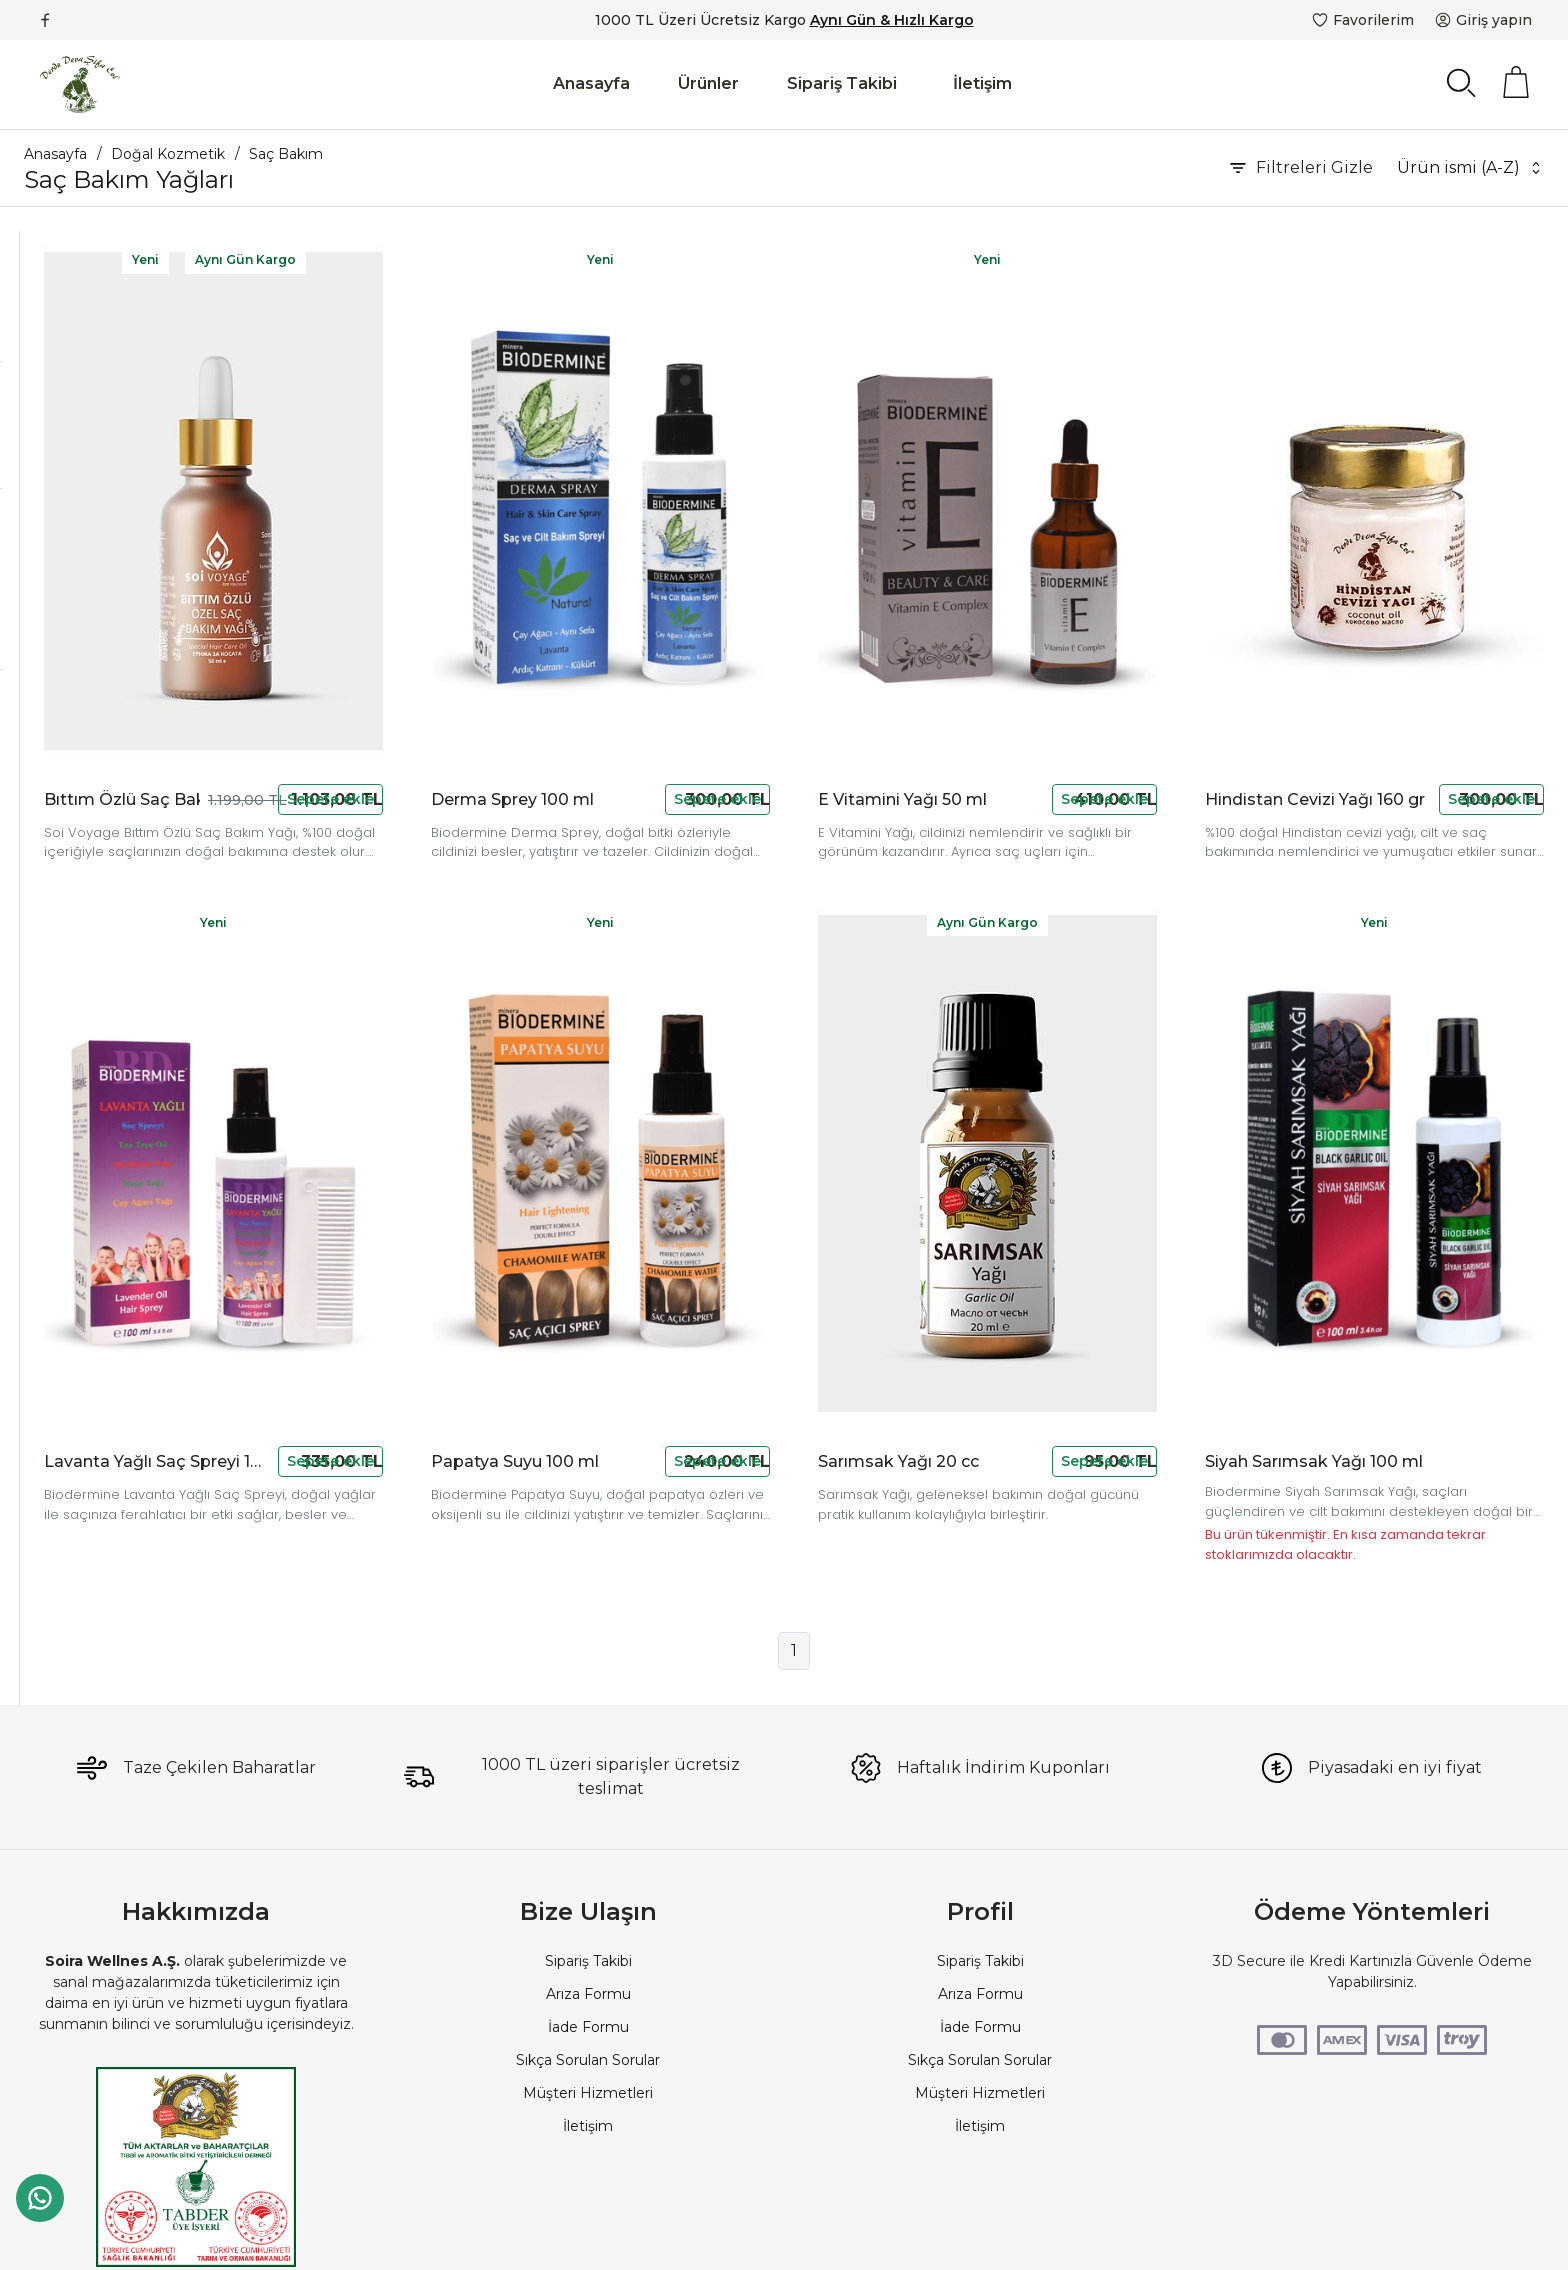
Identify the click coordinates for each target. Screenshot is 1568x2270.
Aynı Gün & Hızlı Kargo (892, 20)
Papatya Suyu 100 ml (706, 1266)
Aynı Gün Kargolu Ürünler (140, 873)
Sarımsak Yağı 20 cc (1028, 1266)
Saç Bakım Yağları (87, 330)
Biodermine (93, 430)
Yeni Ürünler (94, 765)
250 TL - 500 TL (105, 611)
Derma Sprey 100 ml (706, 701)
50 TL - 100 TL (101, 557)
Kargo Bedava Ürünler (129, 819)
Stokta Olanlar (101, 792)
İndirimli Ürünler (106, 738)
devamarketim (103, 457)
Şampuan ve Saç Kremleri (116, 301)
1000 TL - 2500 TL (115, 638)
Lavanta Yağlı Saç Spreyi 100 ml (384, 1266)
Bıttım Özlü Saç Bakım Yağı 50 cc (384, 701)
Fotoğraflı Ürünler (113, 846)
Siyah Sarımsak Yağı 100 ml (1379, 1266)
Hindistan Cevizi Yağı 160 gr (1350, 701)
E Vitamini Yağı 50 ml (1028, 701)
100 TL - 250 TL (105, 584)
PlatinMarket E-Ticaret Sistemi (723, 2235)
